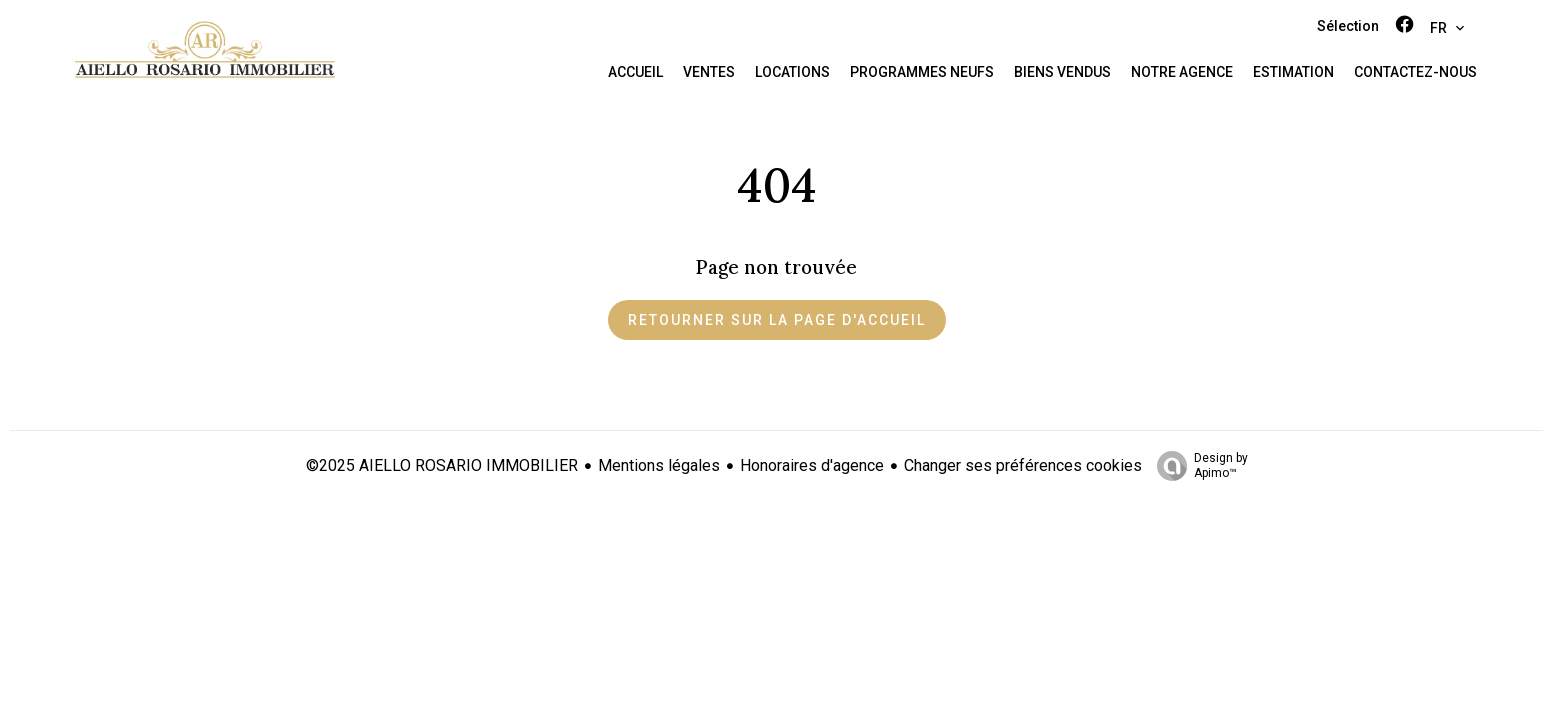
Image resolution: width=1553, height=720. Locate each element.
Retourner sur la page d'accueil (777, 320)
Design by (1197, 466)
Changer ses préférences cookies (1023, 465)
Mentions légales (659, 465)
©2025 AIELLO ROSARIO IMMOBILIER (442, 465)
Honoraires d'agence (812, 465)
